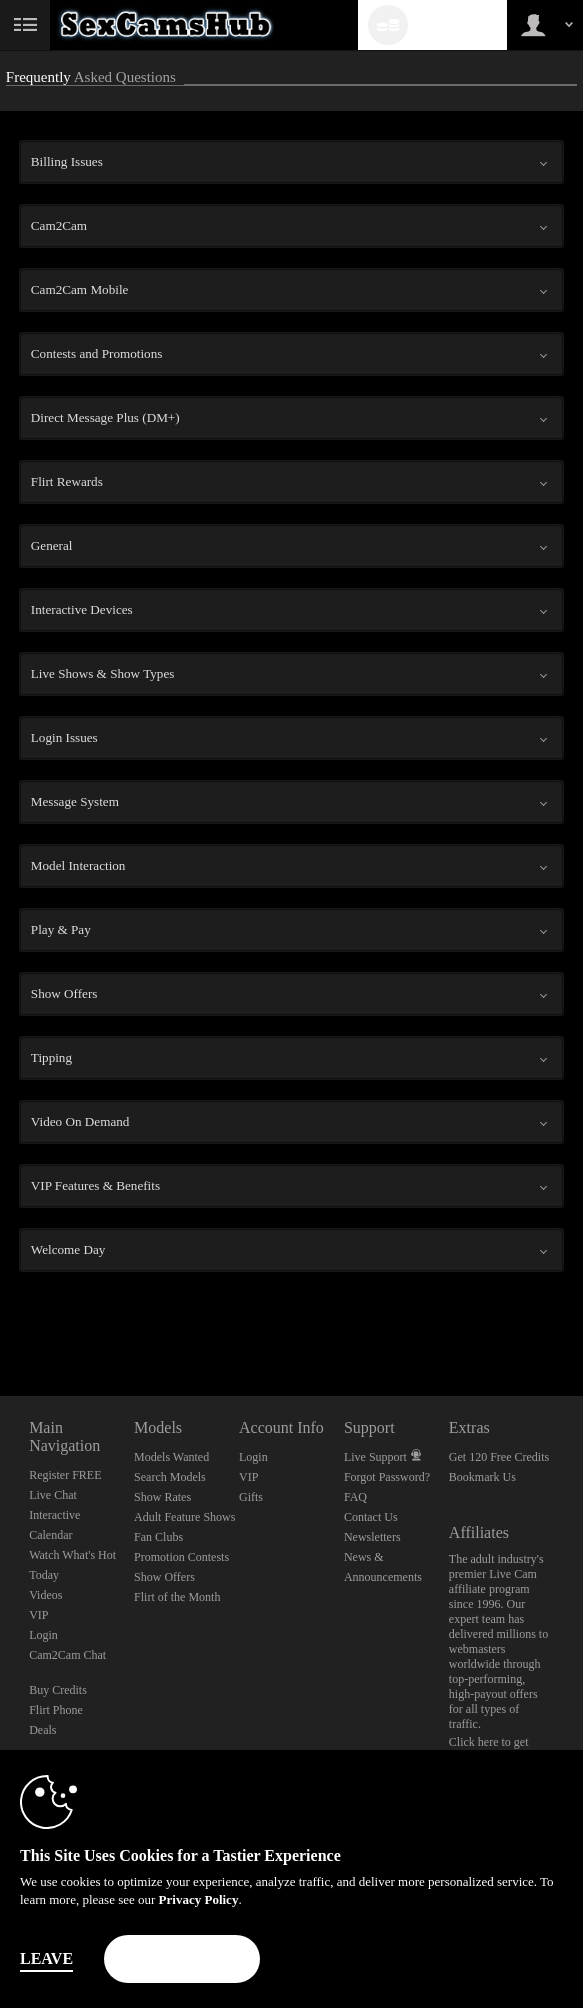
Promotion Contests (181, 1557)
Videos (45, 1595)
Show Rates (162, 1497)
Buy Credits (58, 1690)
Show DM (0, 1321)
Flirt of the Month (177, 1597)
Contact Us (371, 1517)
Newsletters (372, 1537)
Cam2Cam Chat (67, 1655)
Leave (46, 1958)
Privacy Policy (199, 1899)
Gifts (251, 1497)
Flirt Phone (56, 1710)
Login (43, 1635)
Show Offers (164, 1577)
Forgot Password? (387, 1477)
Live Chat (53, 1495)
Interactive (54, 1515)
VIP (38, 1615)
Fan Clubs (158, 1537)
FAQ (355, 1497)
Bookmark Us (482, 1477)
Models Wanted (171, 1457)
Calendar (50, 1535)
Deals (42, 1730)
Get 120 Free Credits (499, 1457)
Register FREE (65, 1475)
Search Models (170, 1477)
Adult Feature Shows (184, 1517)
